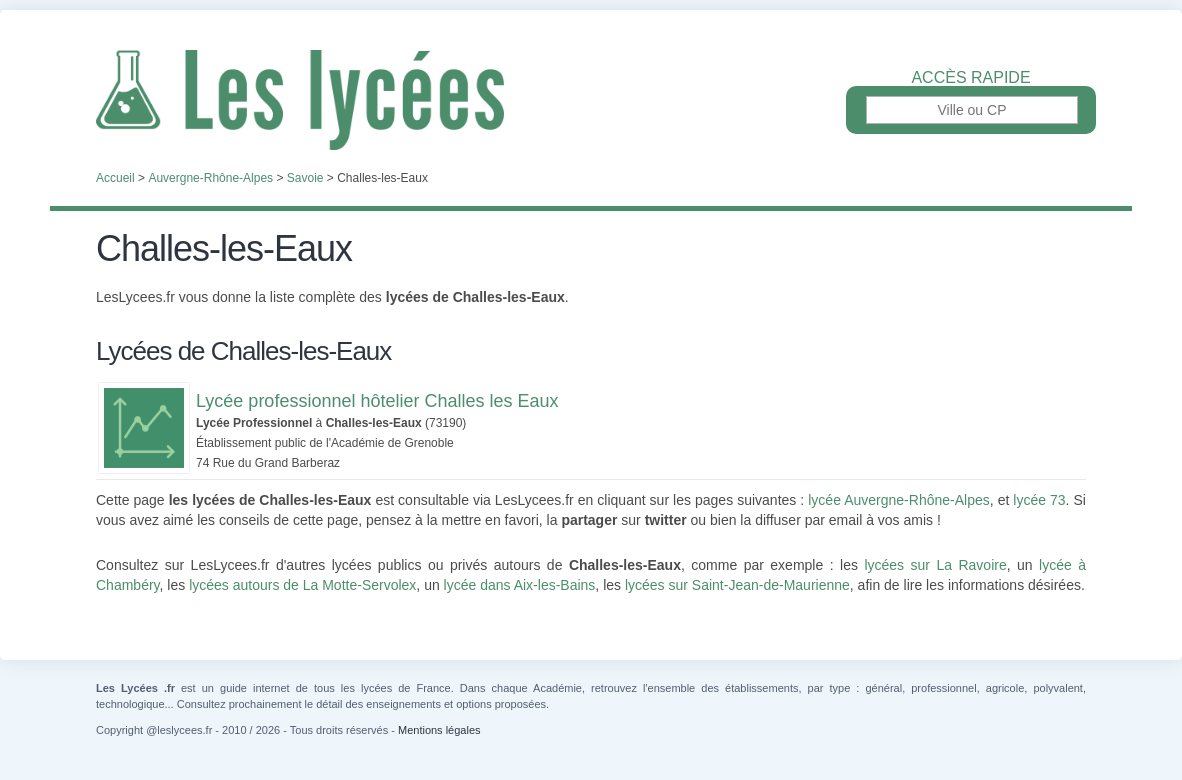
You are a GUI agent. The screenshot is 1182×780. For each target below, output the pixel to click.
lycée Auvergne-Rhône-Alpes (898, 500)
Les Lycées (591, 100)
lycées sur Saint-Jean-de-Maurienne (737, 585)
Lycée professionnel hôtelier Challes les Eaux (377, 401)
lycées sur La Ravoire (935, 565)
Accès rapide (970, 78)
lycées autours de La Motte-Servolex (302, 585)
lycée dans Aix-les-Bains (520, 585)
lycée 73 (1039, 500)
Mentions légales (439, 730)
